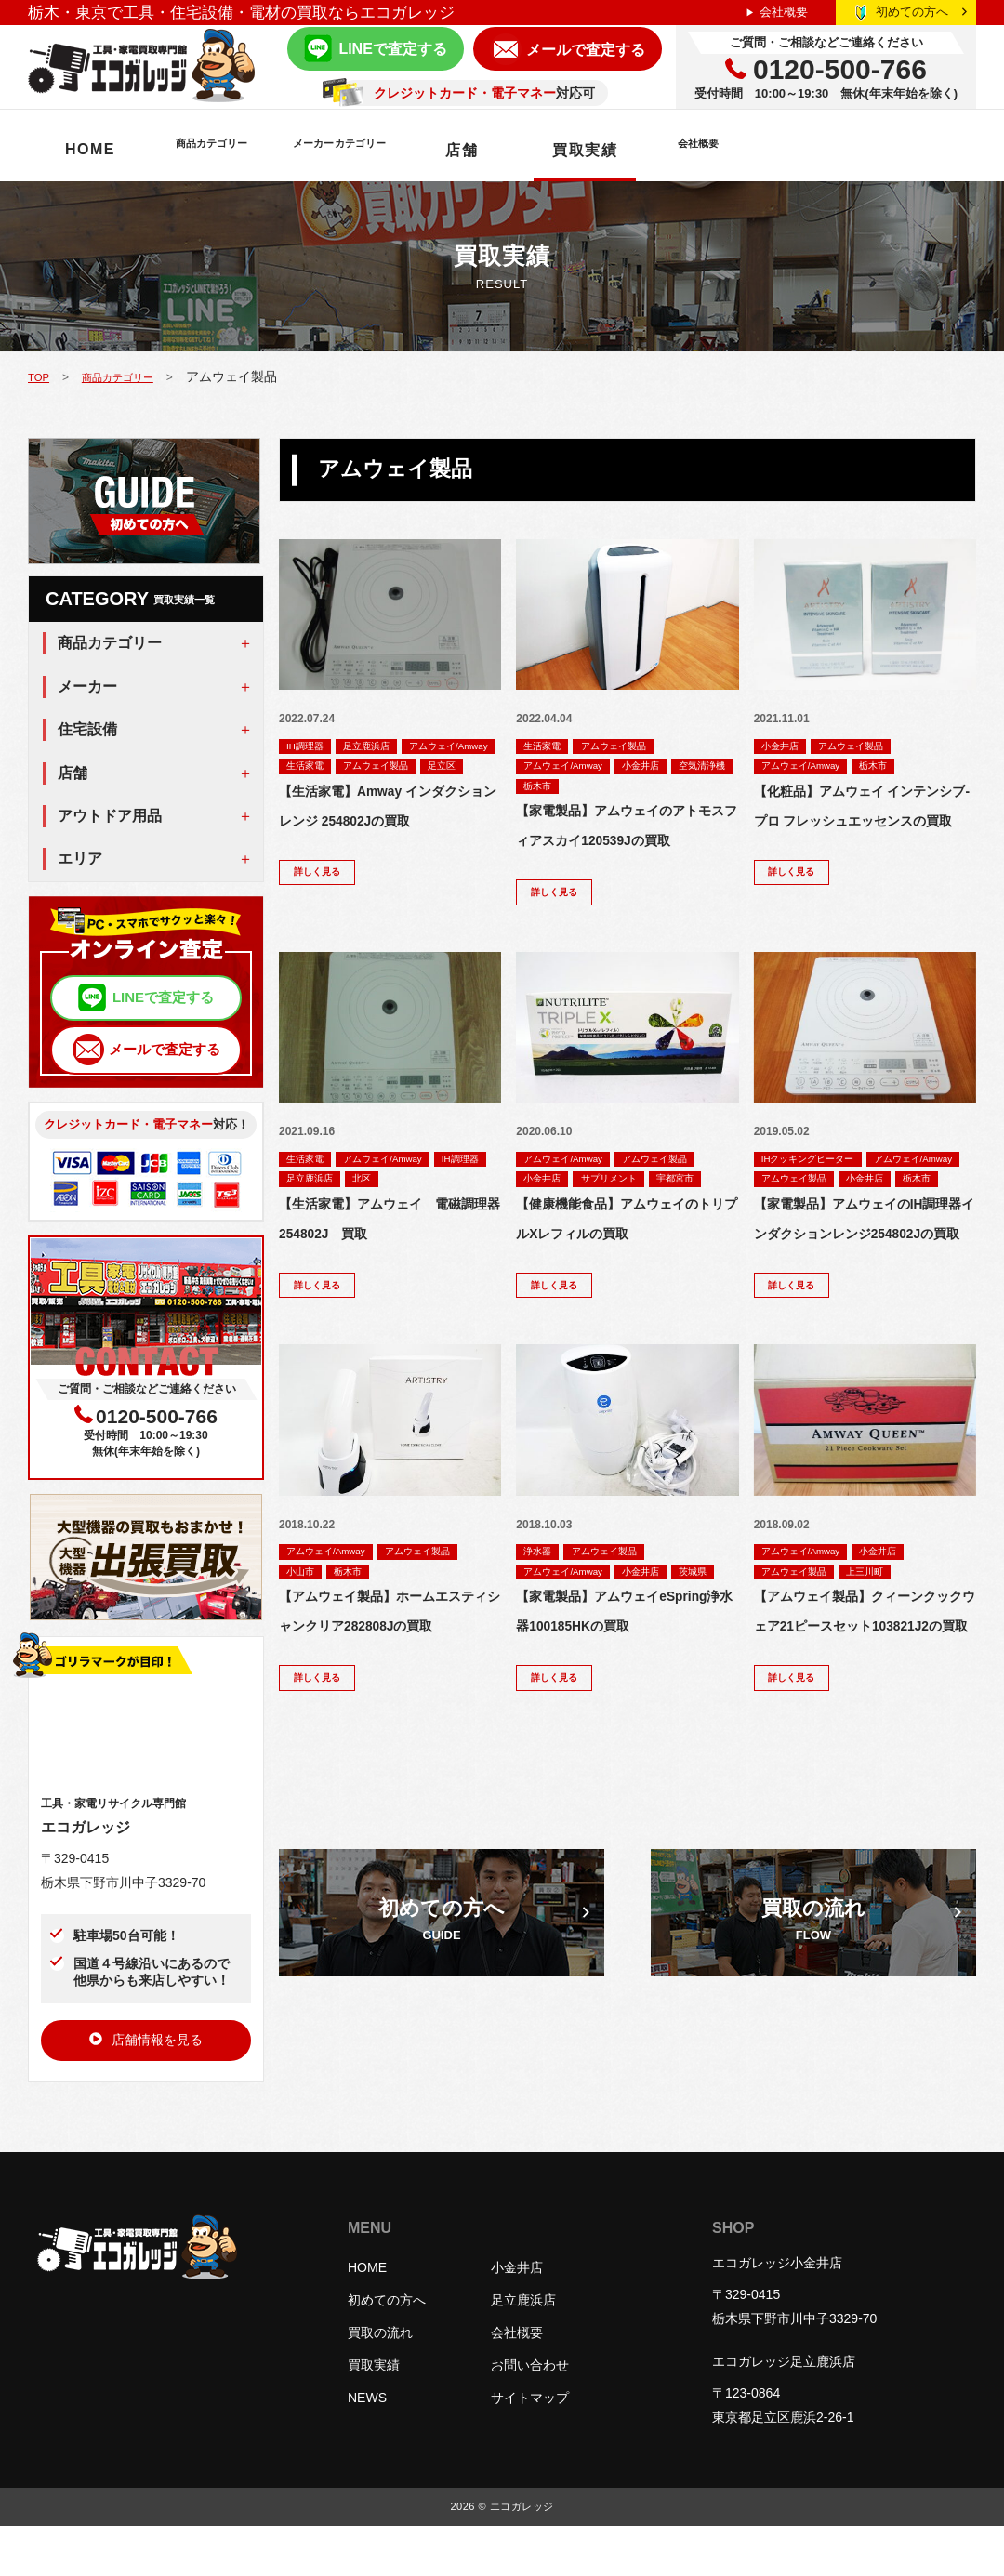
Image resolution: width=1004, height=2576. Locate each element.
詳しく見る (324, 898)
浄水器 (542, 1648)
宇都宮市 (547, 1239)
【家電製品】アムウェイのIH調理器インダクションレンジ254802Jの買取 (864, 1295)
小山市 (305, 1669)
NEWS (367, 2447)
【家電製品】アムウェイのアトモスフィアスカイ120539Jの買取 (626, 844)
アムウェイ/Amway (336, 766)
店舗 (615, 150)
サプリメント (626, 1217)
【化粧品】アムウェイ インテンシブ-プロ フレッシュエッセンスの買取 (861, 823)
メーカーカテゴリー (451, 150)
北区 (446, 1217)
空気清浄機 (553, 788)
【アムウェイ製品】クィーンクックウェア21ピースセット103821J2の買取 (864, 1725)
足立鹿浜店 (384, 745)
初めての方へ (921, 12)
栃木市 (621, 788)
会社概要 (784, 12)
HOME (90, 149)
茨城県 (542, 1691)
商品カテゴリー (247, 150)
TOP (41, 376)
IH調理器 (310, 745)
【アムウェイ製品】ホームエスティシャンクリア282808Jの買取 (389, 1725)
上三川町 (887, 1669)
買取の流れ (380, 2382)
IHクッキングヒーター (819, 1196)
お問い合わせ (530, 2415)
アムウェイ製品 (327, 788)
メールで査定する (585, 50)
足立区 (406, 788)
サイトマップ (530, 2447)
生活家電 (429, 766)
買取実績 (738, 150)
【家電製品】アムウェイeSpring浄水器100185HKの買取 (623, 1747)
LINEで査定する (392, 49)
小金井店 (666, 766)
